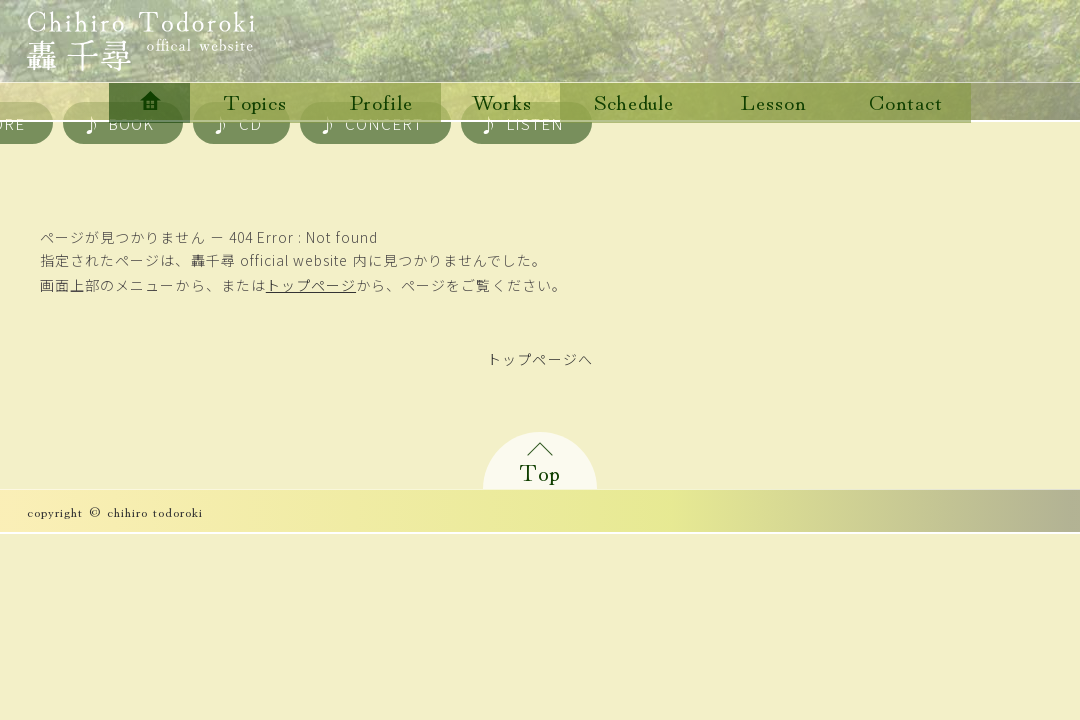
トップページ (311, 285)
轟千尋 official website (141, 41)
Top (540, 470)
